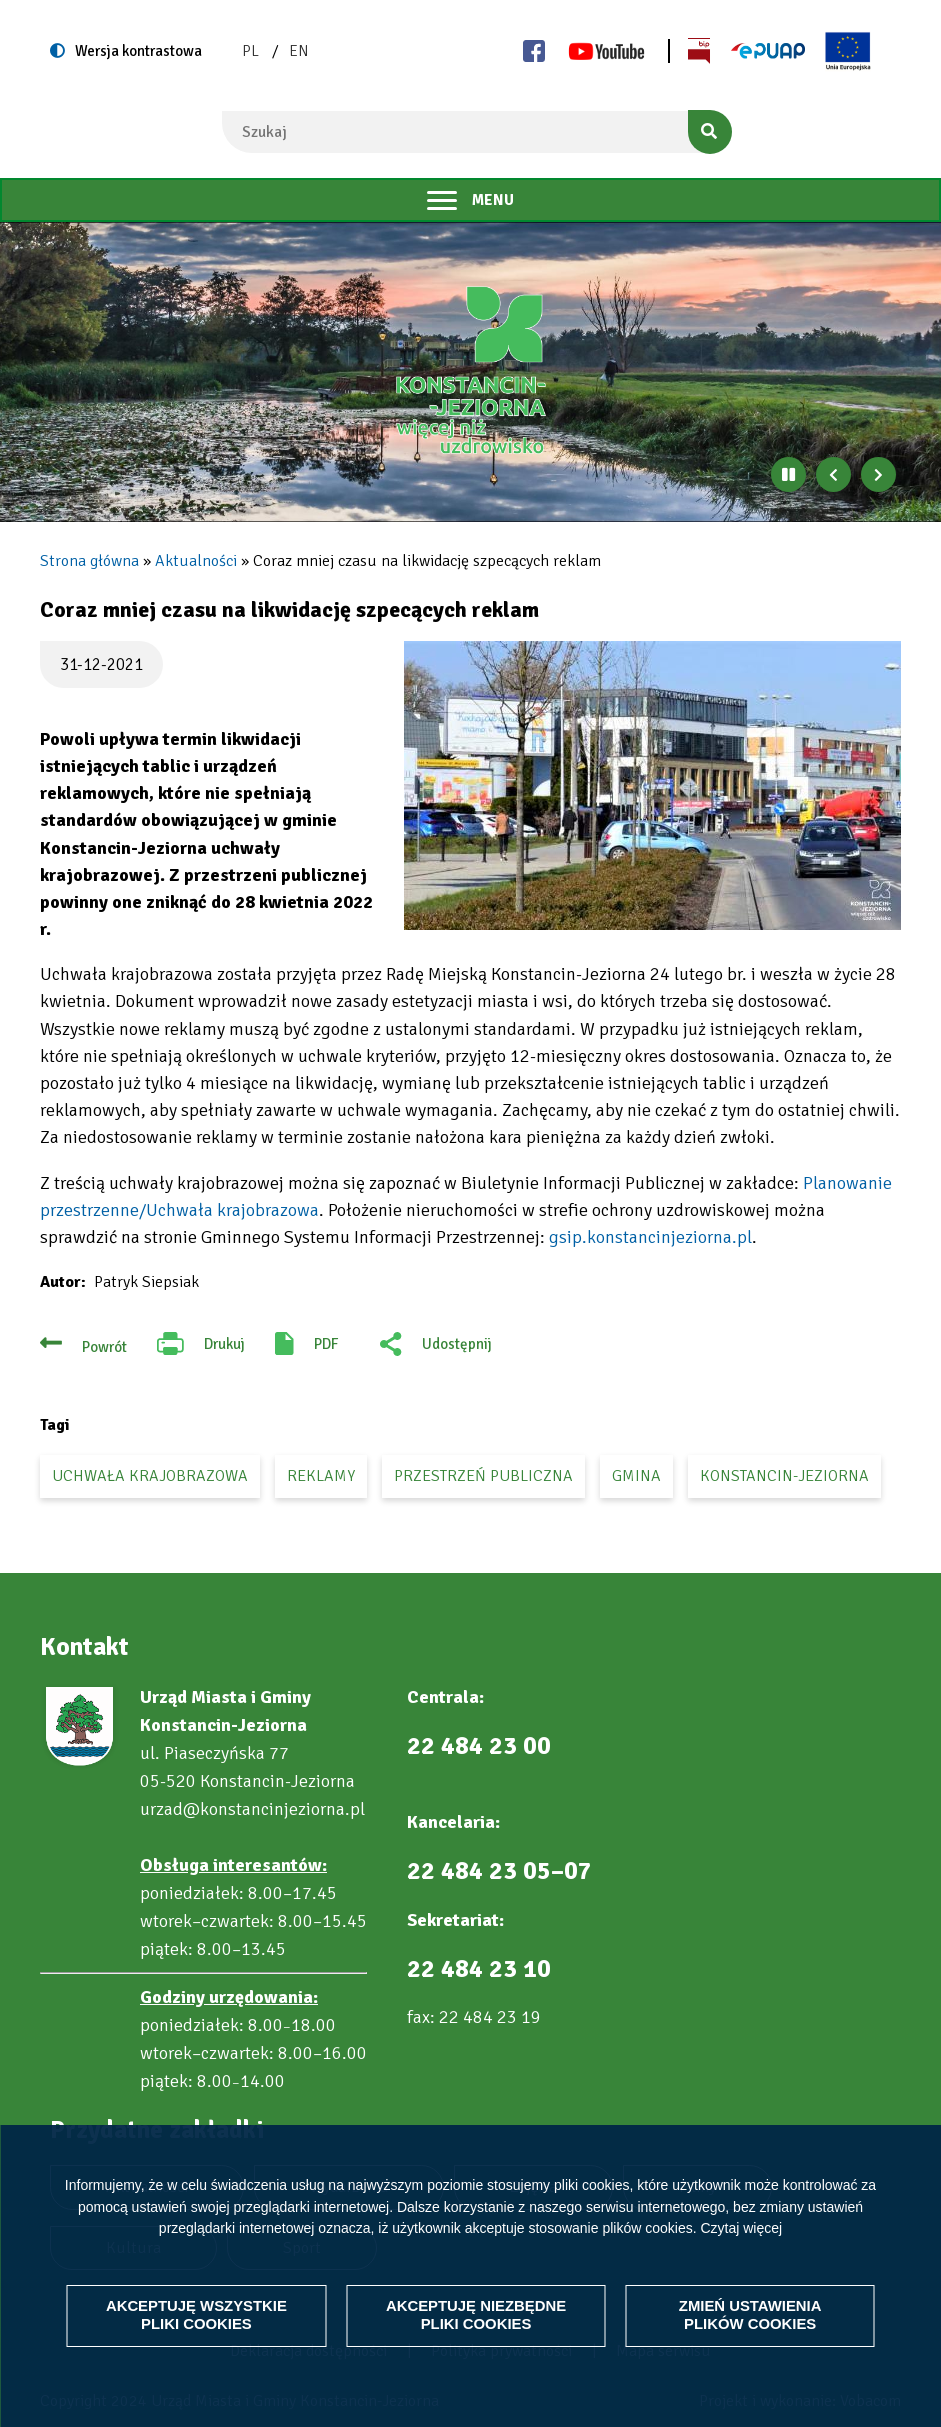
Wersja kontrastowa (138, 51)
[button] (652, 785)
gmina (636, 1476)
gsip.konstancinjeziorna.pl (650, 1237)
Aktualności (196, 561)
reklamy (321, 1476)
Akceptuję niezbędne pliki (476, 2315)
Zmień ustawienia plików (750, 2315)
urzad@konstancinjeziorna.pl (252, 1809)
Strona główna (89, 561)
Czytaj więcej (741, 2228)
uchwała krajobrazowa (150, 1476)
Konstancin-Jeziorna (784, 1476)
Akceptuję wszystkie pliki (196, 2315)
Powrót (104, 1347)
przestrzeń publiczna (483, 1476)
